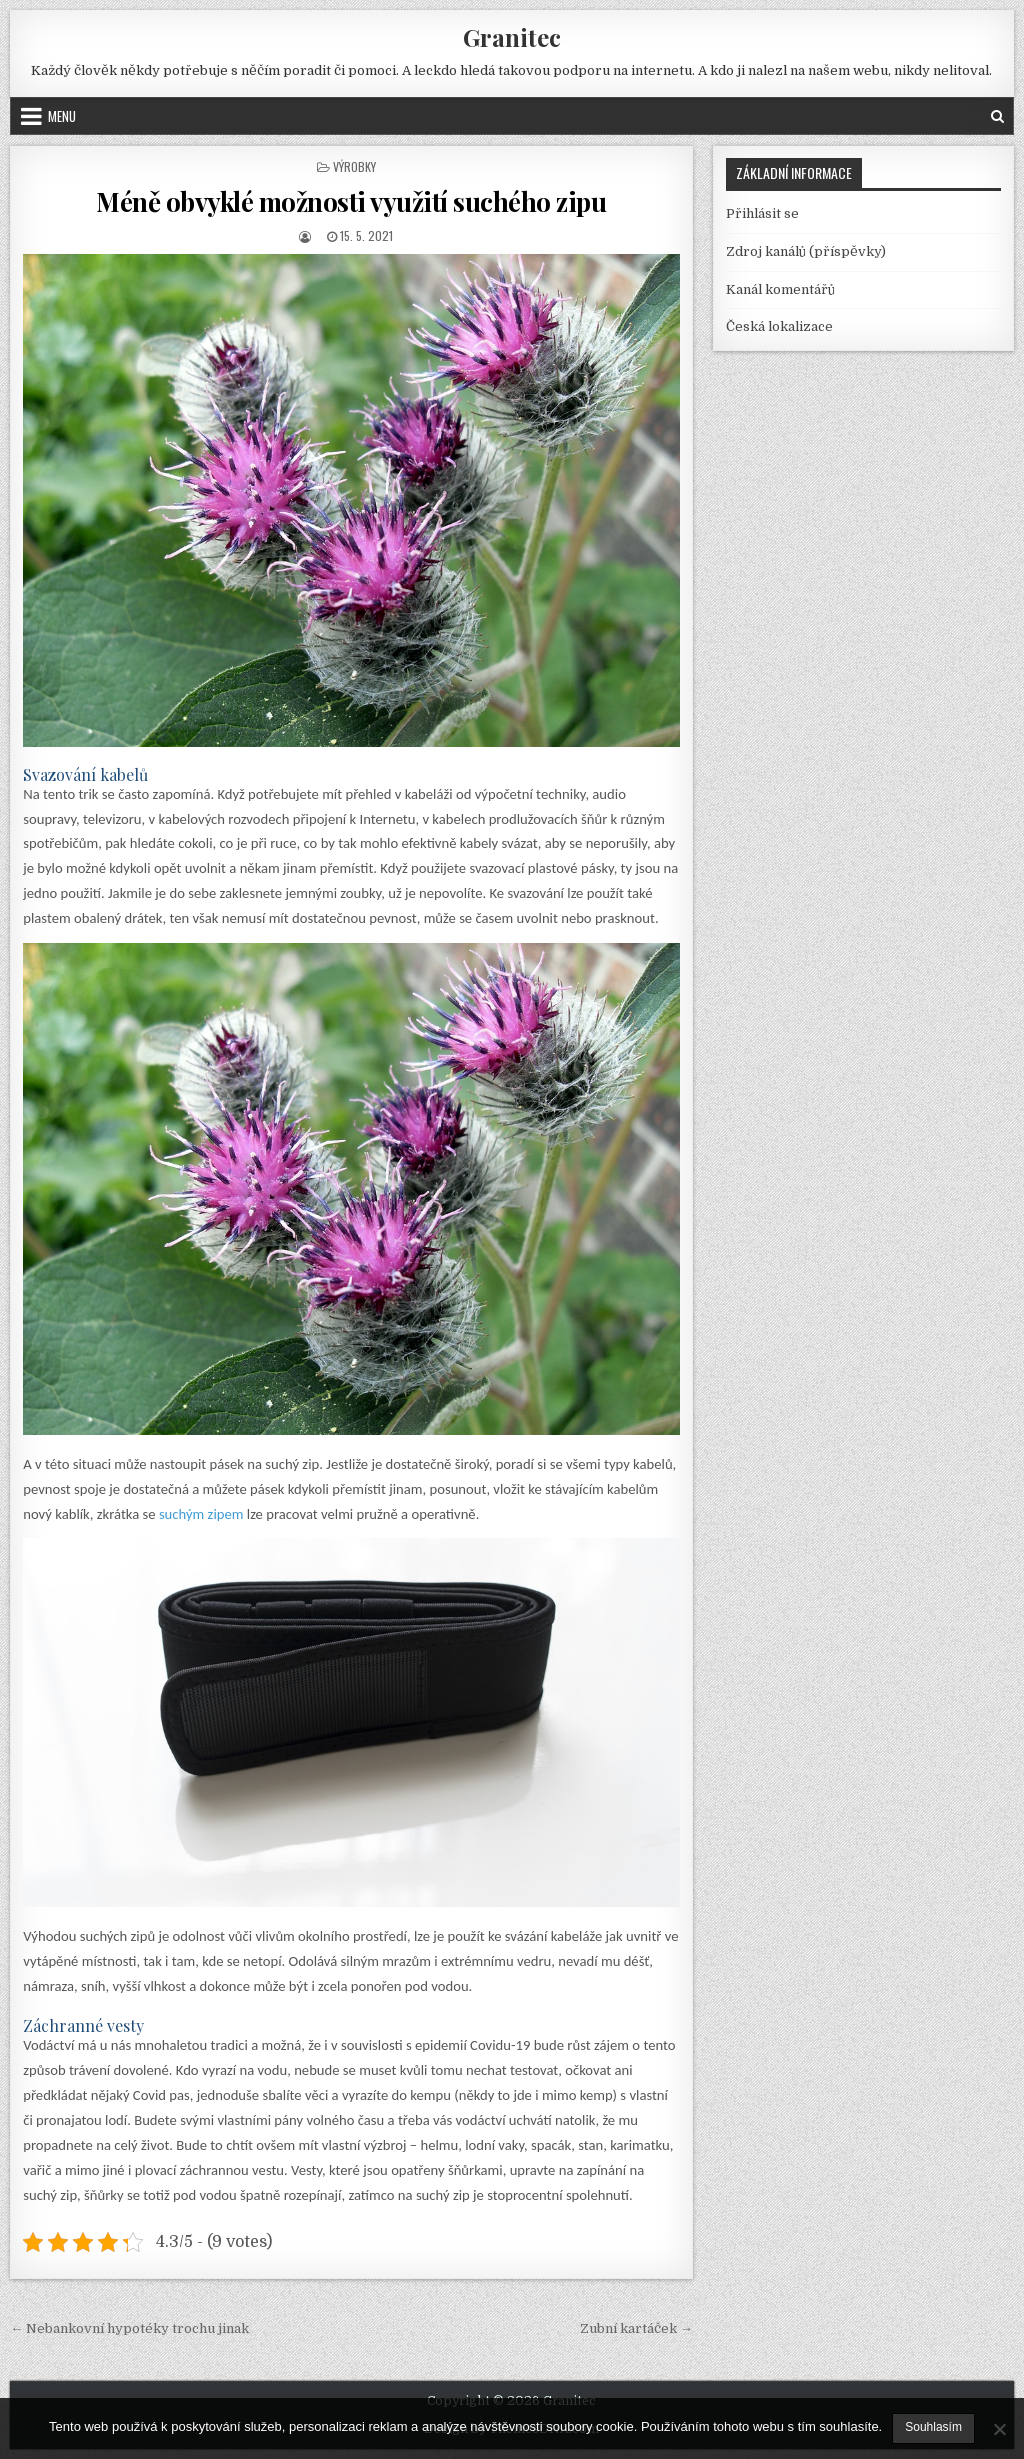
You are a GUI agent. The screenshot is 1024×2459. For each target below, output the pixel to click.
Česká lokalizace (779, 326)
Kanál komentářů (780, 289)
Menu (62, 116)
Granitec (512, 37)
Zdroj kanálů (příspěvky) (806, 251)
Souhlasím (933, 2427)
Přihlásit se (762, 213)
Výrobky (354, 166)
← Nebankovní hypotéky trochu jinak (129, 2328)
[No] (999, 2429)
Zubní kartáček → (636, 2328)
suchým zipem (201, 1514)
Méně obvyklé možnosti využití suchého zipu (351, 201)
